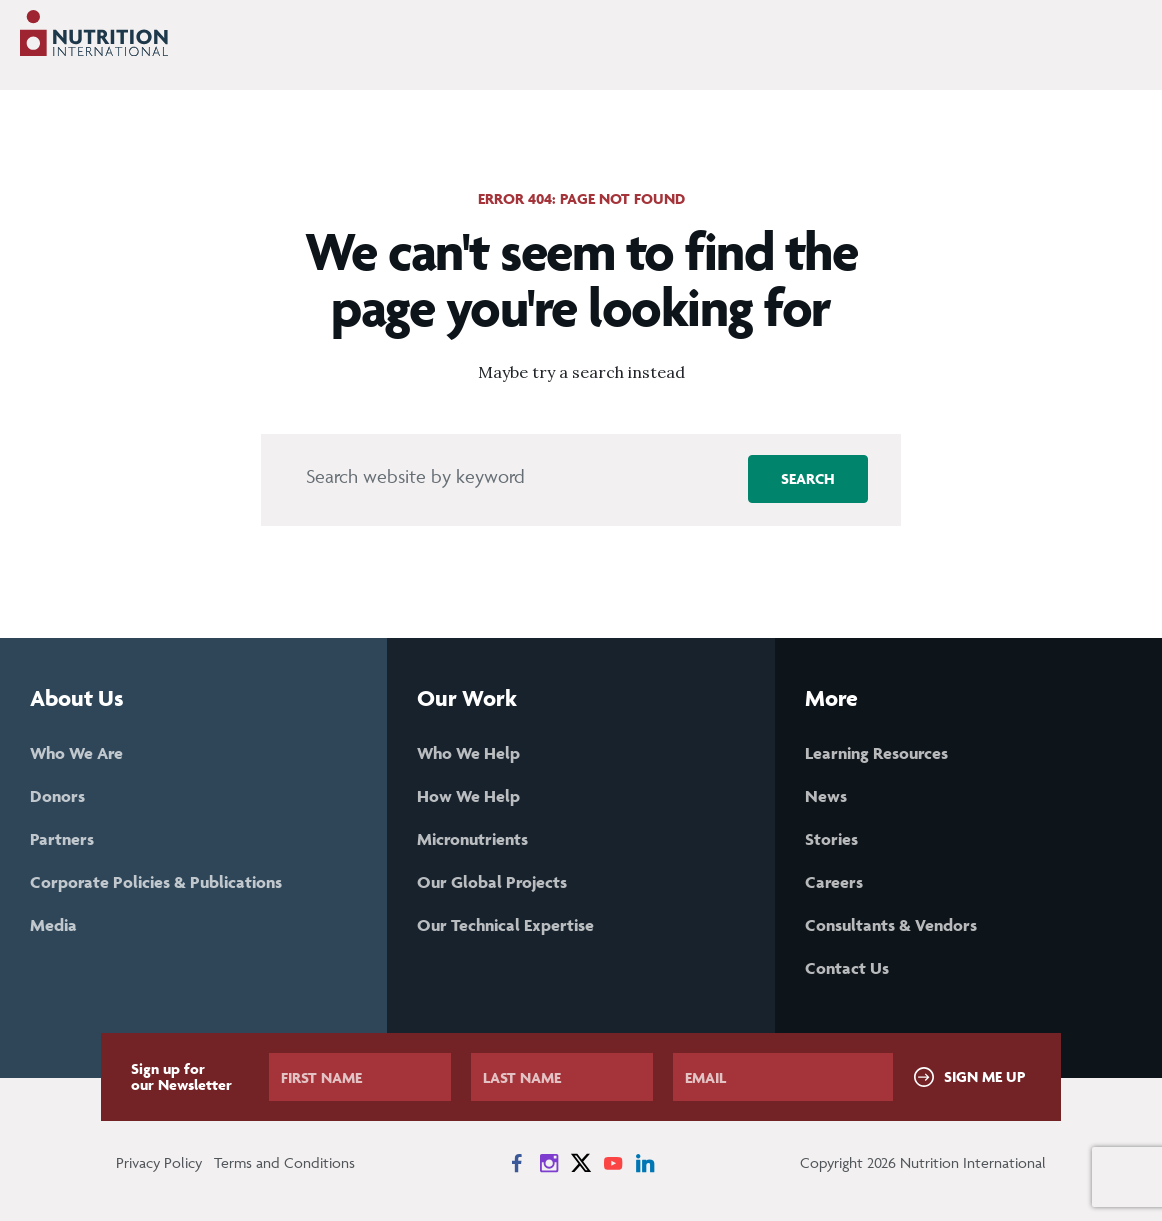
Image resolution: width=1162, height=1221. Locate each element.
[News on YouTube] (613, 1163)
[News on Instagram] (549, 1163)
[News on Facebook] (517, 1163)
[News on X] (581, 1163)
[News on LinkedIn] (645, 1163)
